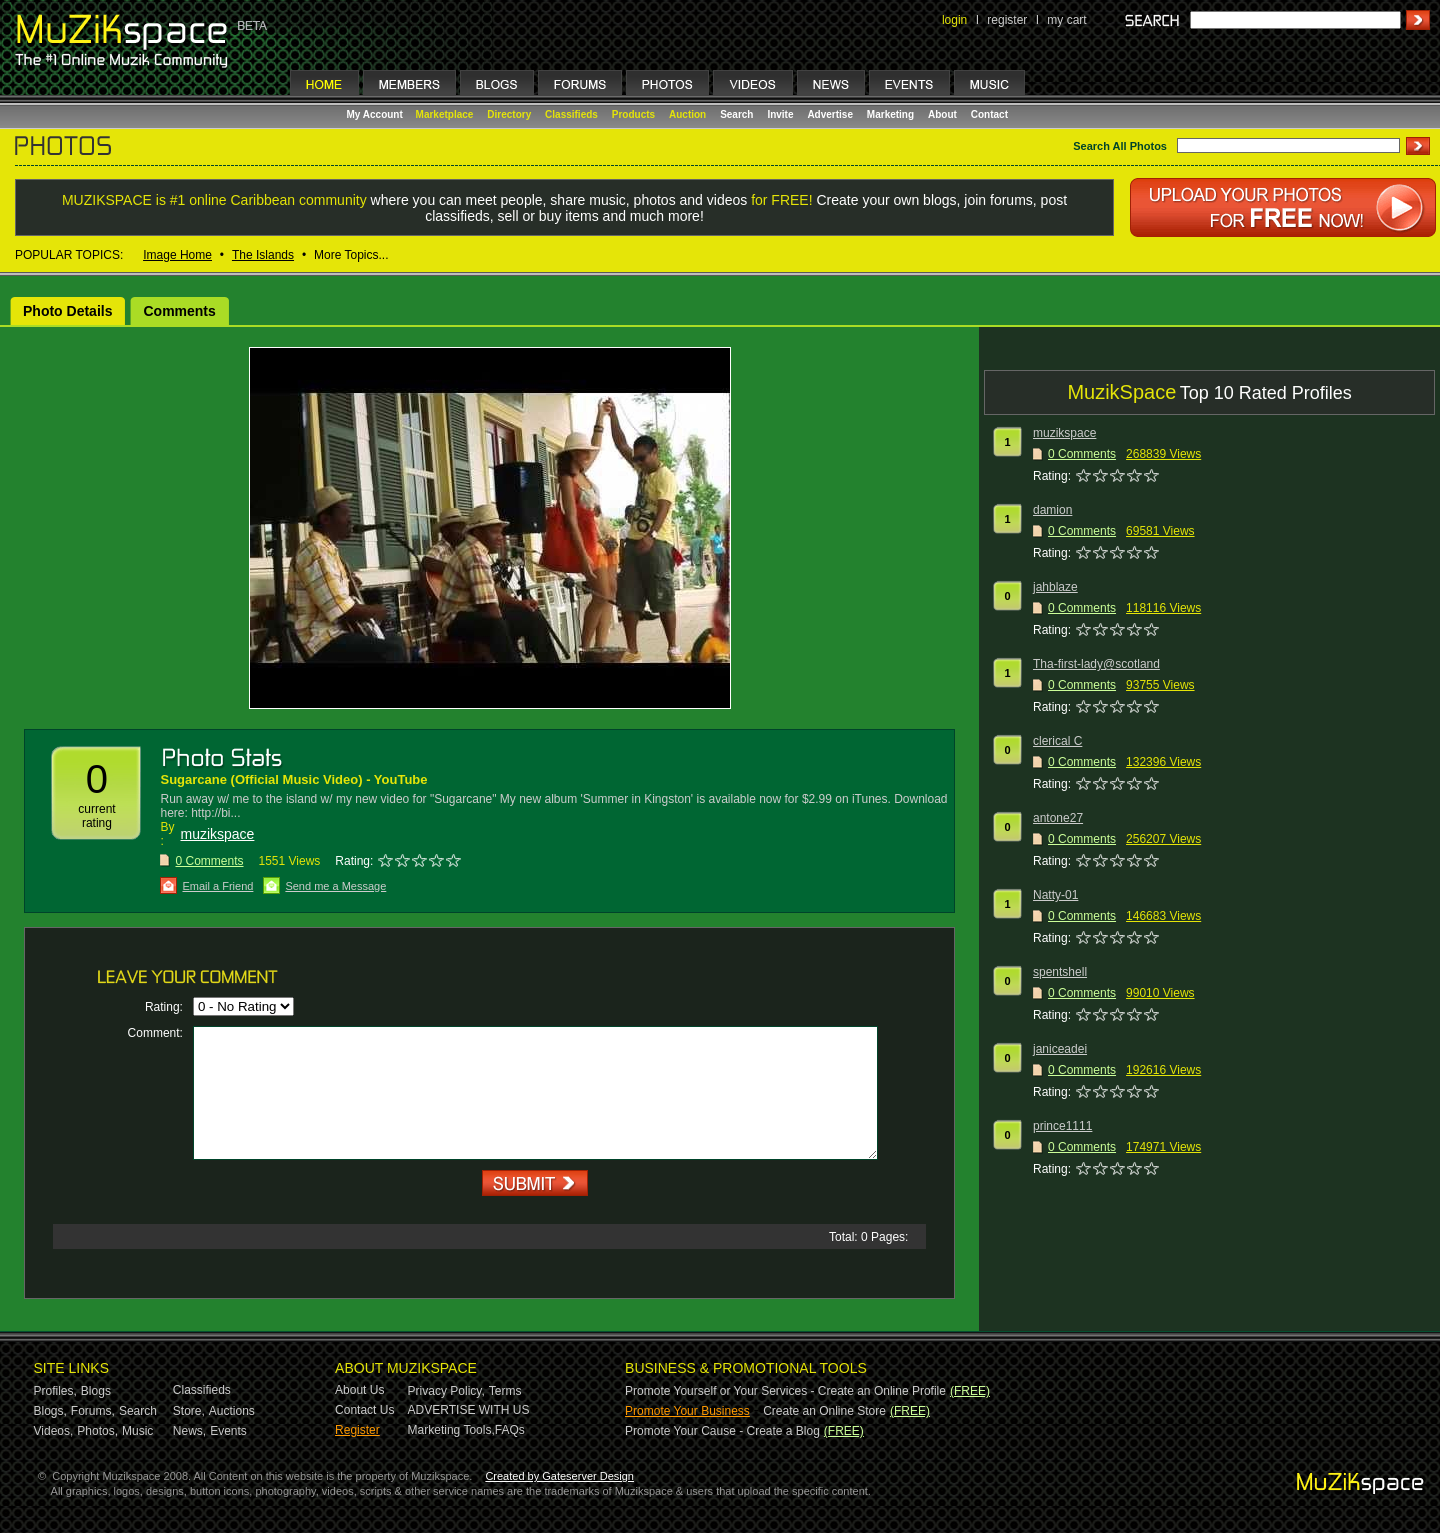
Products (633, 114)
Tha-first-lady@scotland (1096, 664)
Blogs (96, 1391)
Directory (509, 114)
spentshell (1060, 972)
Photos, (97, 1431)
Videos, (54, 1431)
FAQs (510, 1430)
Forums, (93, 1411)
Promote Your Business (687, 1411)
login (954, 20)
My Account (376, 114)
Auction (687, 114)
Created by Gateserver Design (559, 1476)
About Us (359, 1390)
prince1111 (1062, 1126)
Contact (989, 114)
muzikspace (217, 834)
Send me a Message (335, 886)
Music (137, 1431)
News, (189, 1431)
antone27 (1058, 818)
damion (1052, 510)
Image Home (177, 255)
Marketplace (445, 114)
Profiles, (55, 1391)
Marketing (890, 114)
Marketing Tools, (451, 1430)
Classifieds (571, 114)
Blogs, (50, 1411)
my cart (1066, 20)
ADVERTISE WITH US (469, 1410)
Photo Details (67, 311)
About (942, 114)
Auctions (232, 1411)
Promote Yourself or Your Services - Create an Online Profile (785, 1391)
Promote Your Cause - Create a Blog (722, 1431)
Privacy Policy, (446, 1391)
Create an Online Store (824, 1411)
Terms (505, 1391)
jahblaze (1055, 587)
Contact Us (364, 1410)
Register (357, 1430)
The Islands (263, 255)
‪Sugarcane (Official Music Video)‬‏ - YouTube (293, 779)
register (1007, 20)
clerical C (1057, 741)
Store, (189, 1411)
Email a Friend (217, 886)
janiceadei (1060, 1049)
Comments (179, 311)
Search (736, 114)
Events (228, 1431)
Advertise (830, 114)
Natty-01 (1055, 895)
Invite (780, 114)
